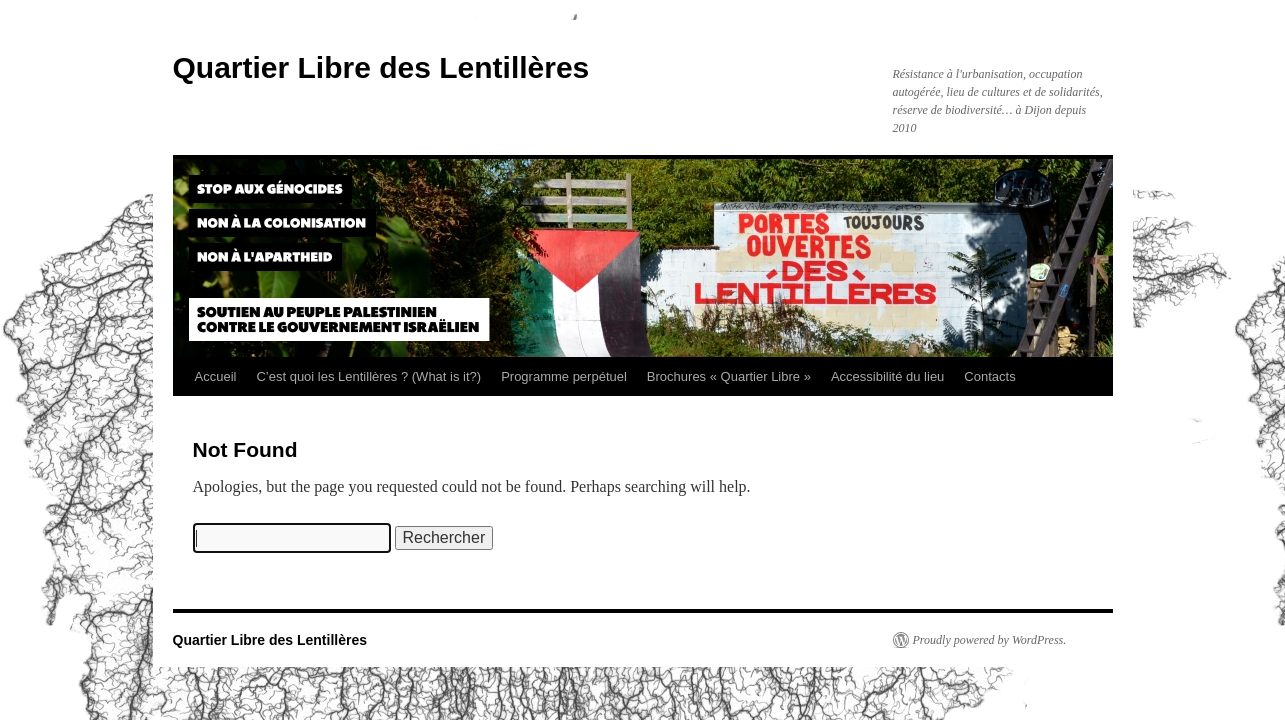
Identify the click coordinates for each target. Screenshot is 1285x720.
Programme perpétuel (564, 376)
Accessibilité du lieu (887, 376)
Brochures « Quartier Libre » (729, 376)
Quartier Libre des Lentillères (381, 67)
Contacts (989, 376)
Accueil (216, 376)
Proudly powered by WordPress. (990, 640)
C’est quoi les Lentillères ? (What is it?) (368, 376)
